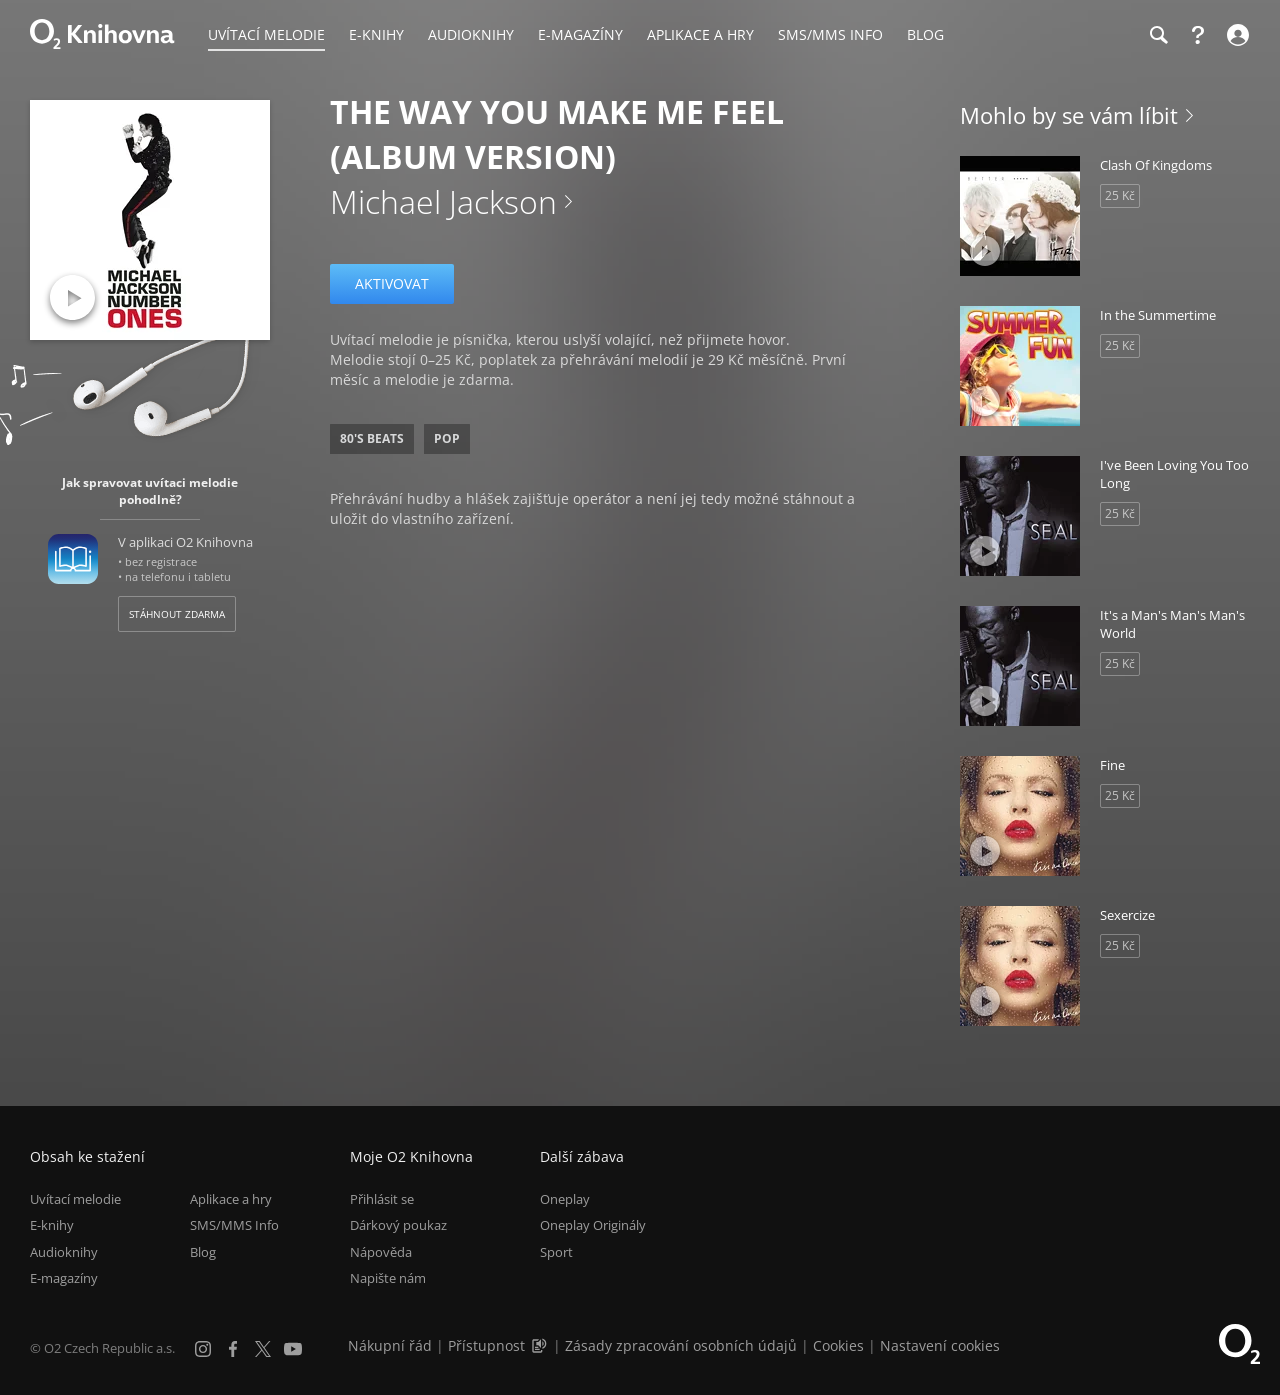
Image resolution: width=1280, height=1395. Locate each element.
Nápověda (381, 1252)
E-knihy (52, 1226)
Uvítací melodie (75, 1199)
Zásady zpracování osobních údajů (681, 1345)
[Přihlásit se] (1235, 35)
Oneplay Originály (593, 1226)
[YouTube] (293, 1349)
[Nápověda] (1198, 35)
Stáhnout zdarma (177, 614)
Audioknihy (64, 1252)
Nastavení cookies (940, 1345)
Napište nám (388, 1278)
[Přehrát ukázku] (72, 297)
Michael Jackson (443, 201)
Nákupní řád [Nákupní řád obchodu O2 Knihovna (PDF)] (390, 1345)
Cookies (838, 1345)
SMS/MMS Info (234, 1226)
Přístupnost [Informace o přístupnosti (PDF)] (486, 1345)
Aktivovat (392, 283)
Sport (556, 1252)
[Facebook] (233, 1349)
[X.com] (263, 1349)
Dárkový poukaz (398, 1226)
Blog (203, 1252)
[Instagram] (203, 1349)
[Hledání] (1158, 35)
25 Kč (1120, 195)
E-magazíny (64, 1278)
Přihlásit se (382, 1199)
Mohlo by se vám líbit (1069, 115)
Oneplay (565, 1199)
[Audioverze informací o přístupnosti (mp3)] (541, 1345)
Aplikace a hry (231, 1199)
